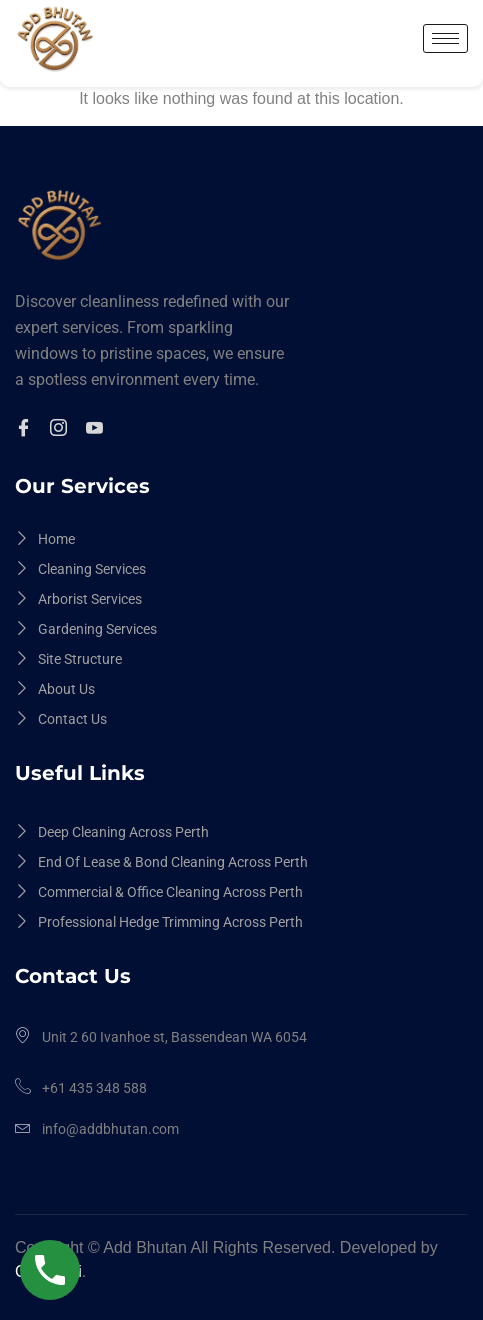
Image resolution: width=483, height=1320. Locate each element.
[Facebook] (26, 430)
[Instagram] (61, 430)
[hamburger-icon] (445, 38)
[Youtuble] (97, 430)
